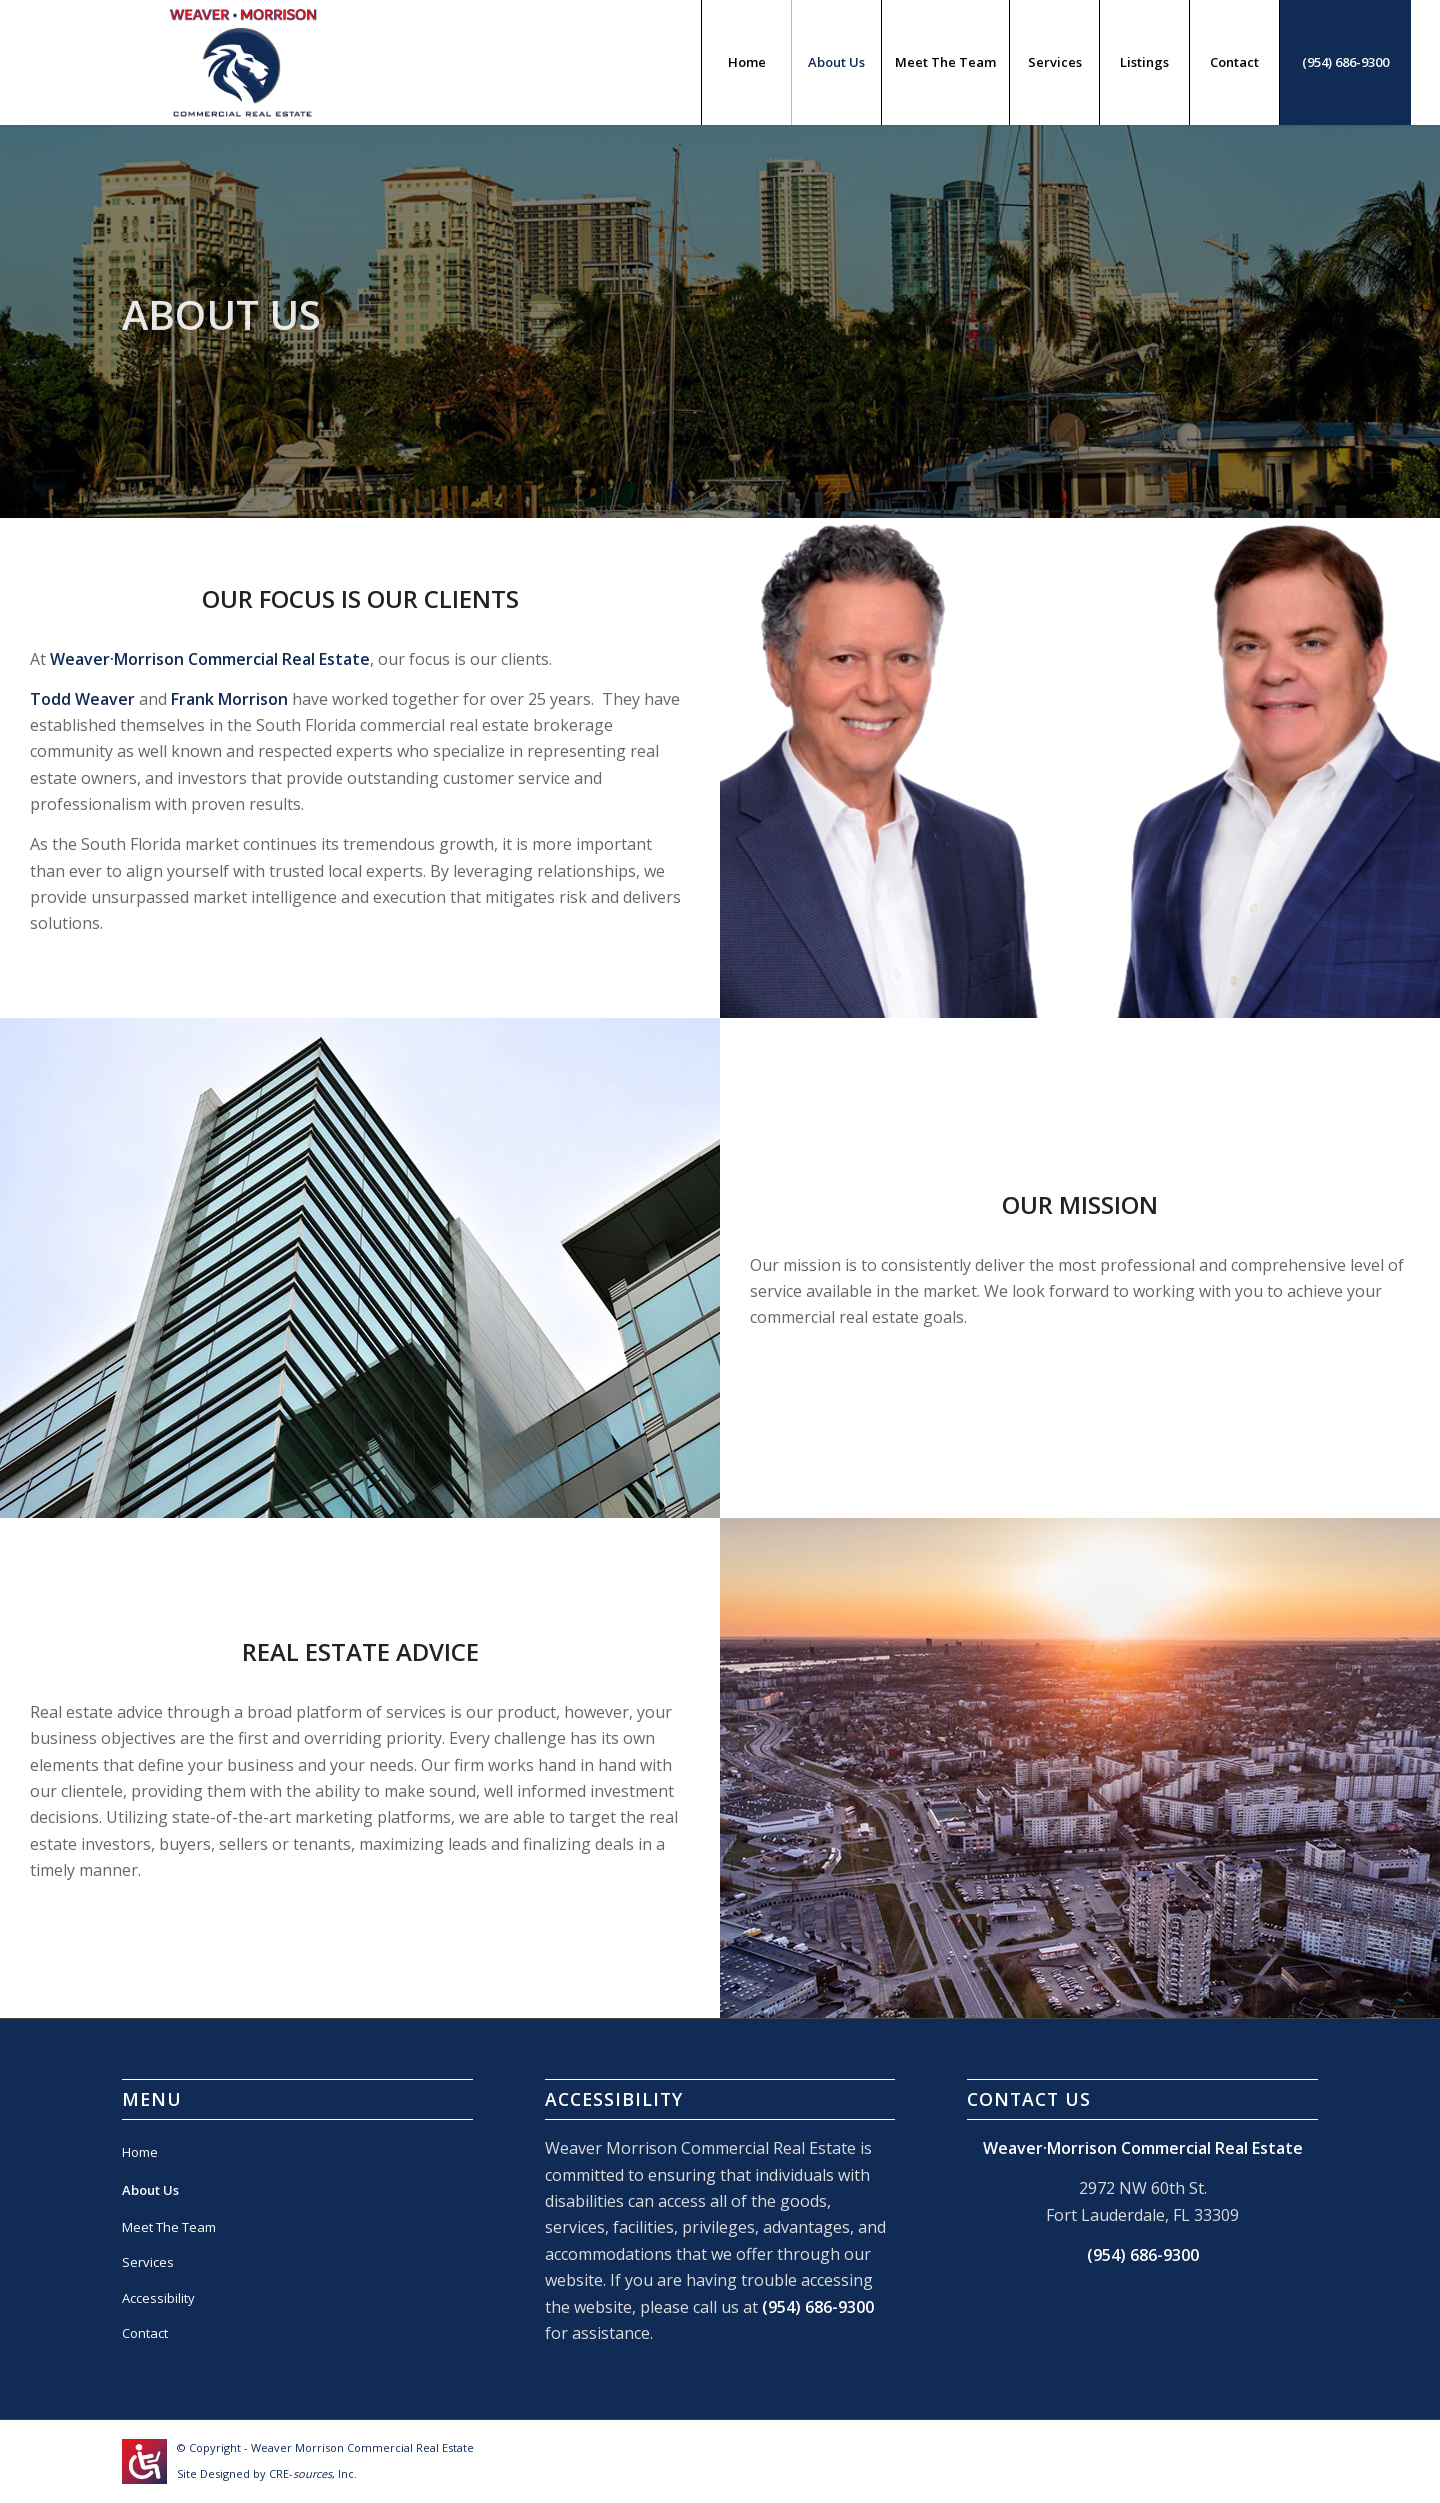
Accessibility (158, 2298)
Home (140, 2152)
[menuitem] (746, 62)
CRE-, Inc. (313, 2473)
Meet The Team (169, 2227)
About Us (150, 2190)
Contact (145, 2333)
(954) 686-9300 (818, 2307)
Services (148, 2262)
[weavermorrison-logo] (243, 62)
